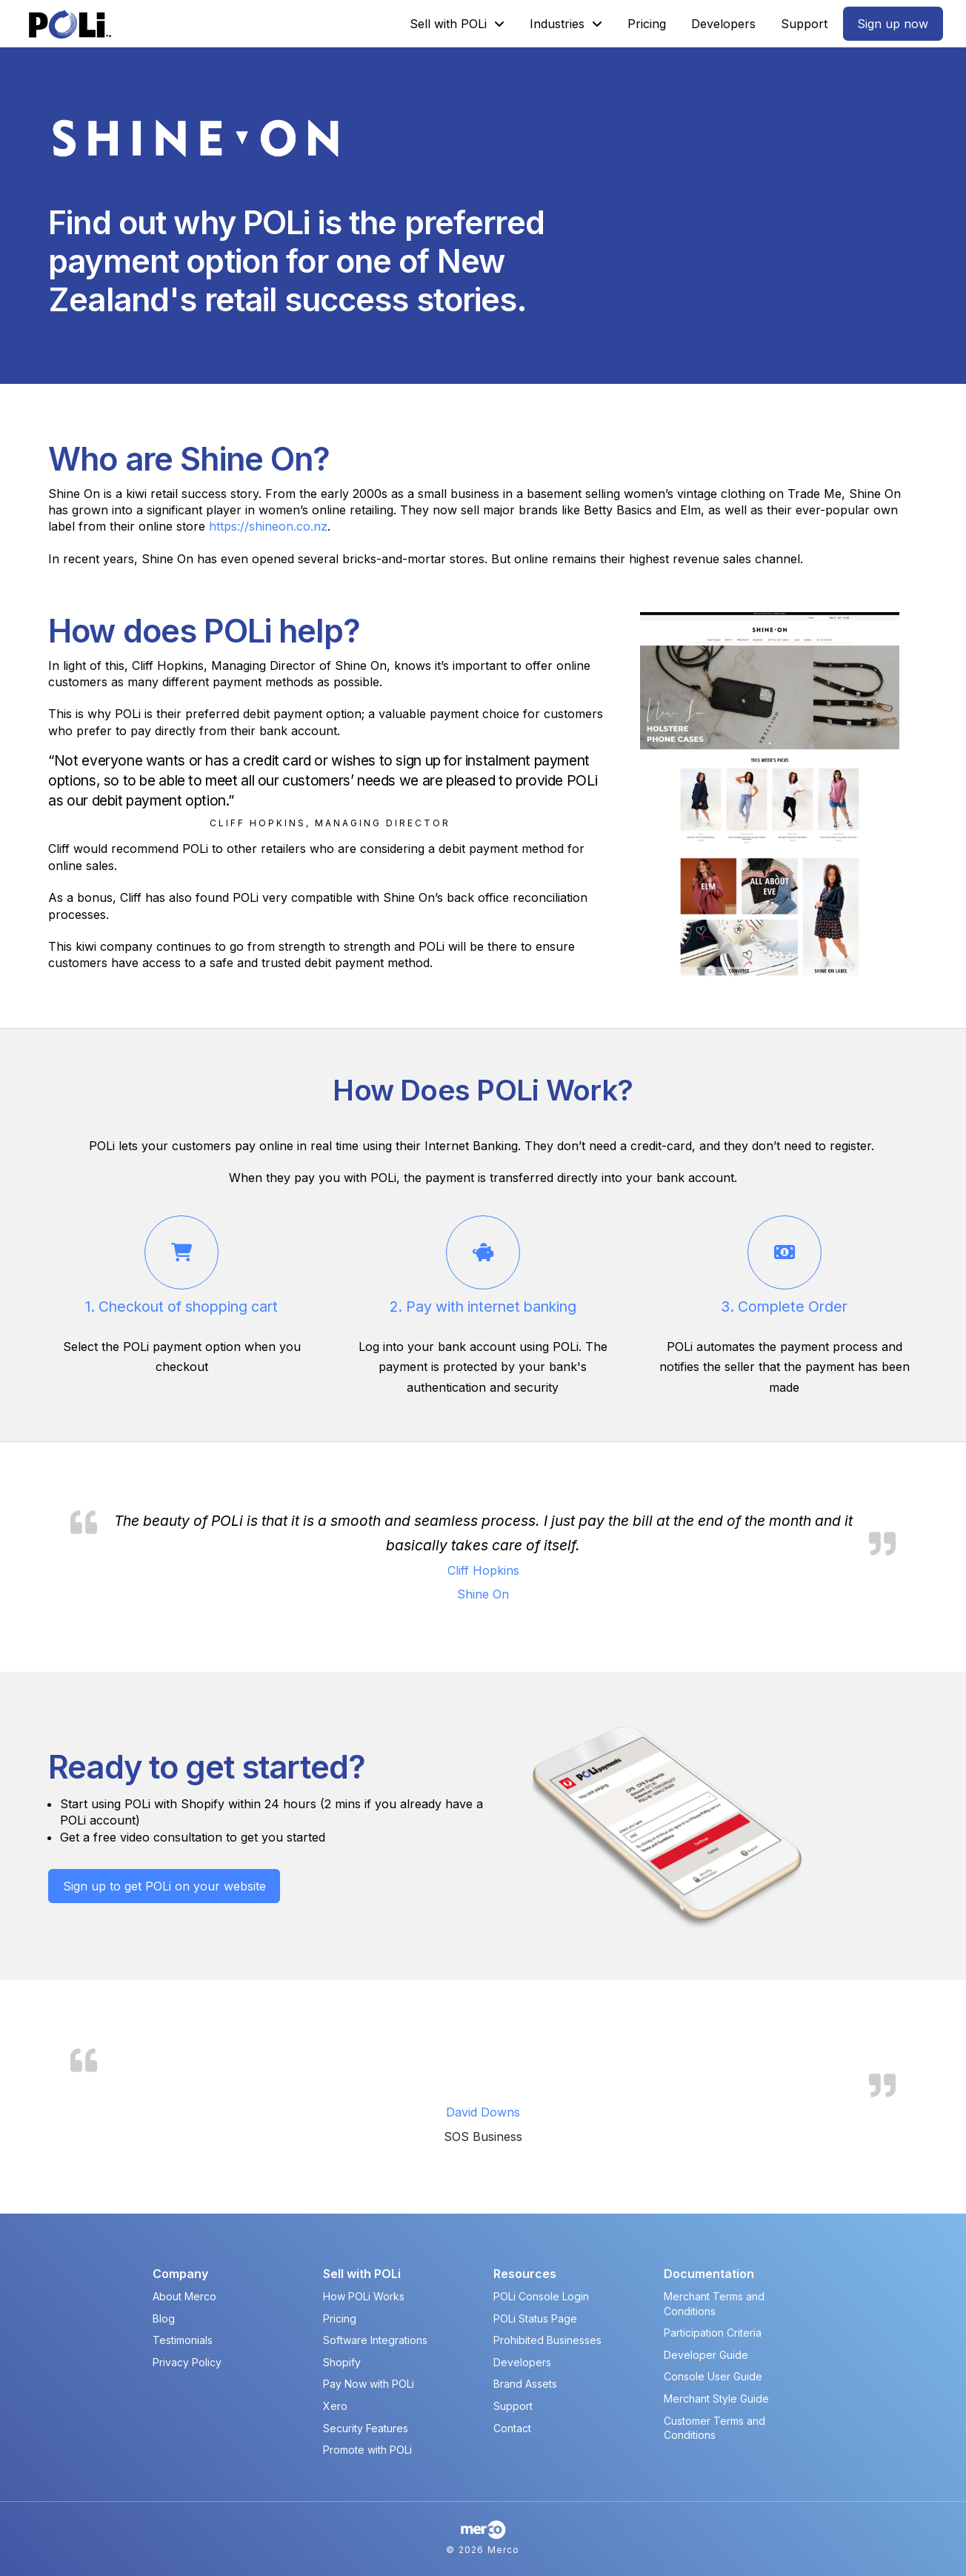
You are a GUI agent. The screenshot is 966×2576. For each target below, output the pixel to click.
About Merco (184, 2296)
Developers (522, 2362)
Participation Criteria (713, 2332)
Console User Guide (713, 2376)
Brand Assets (525, 2383)
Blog (164, 2318)
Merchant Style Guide (716, 2398)
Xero (335, 2406)
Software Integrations (375, 2340)
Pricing (339, 2318)
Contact (512, 2428)
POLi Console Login (541, 2296)
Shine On (483, 1594)
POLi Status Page (535, 2318)
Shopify (342, 2362)
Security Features (365, 2428)
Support (513, 2406)
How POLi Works (363, 2296)
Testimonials (183, 2340)
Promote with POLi (367, 2449)
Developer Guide (706, 2354)
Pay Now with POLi (368, 2383)
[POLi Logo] (70, 24)
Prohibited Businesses (547, 2340)
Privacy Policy (187, 2362)
